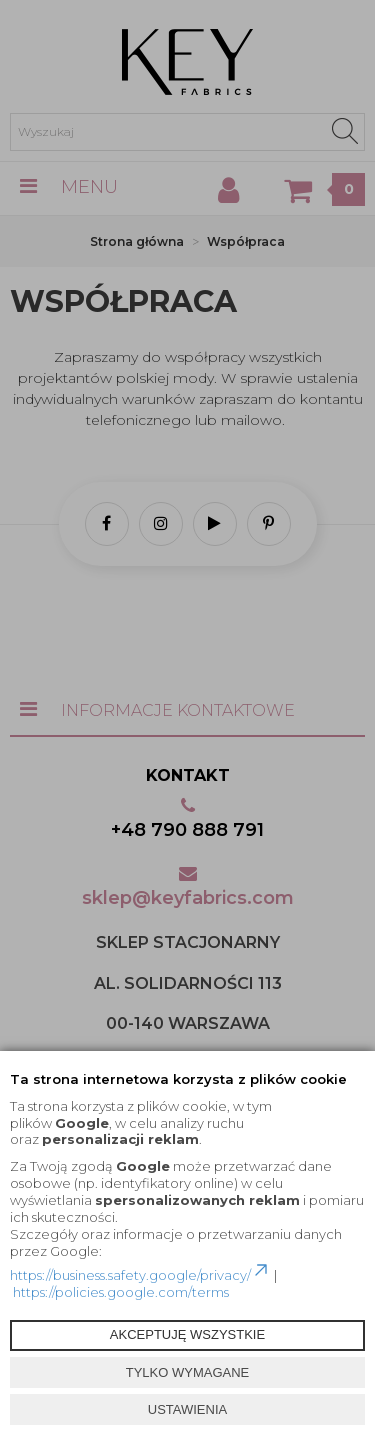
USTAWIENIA (187, 1409)
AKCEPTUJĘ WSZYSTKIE (187, 1334)
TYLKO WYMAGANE (188, 1372)
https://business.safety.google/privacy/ (140, 1275)
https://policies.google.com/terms (121, 1292)
